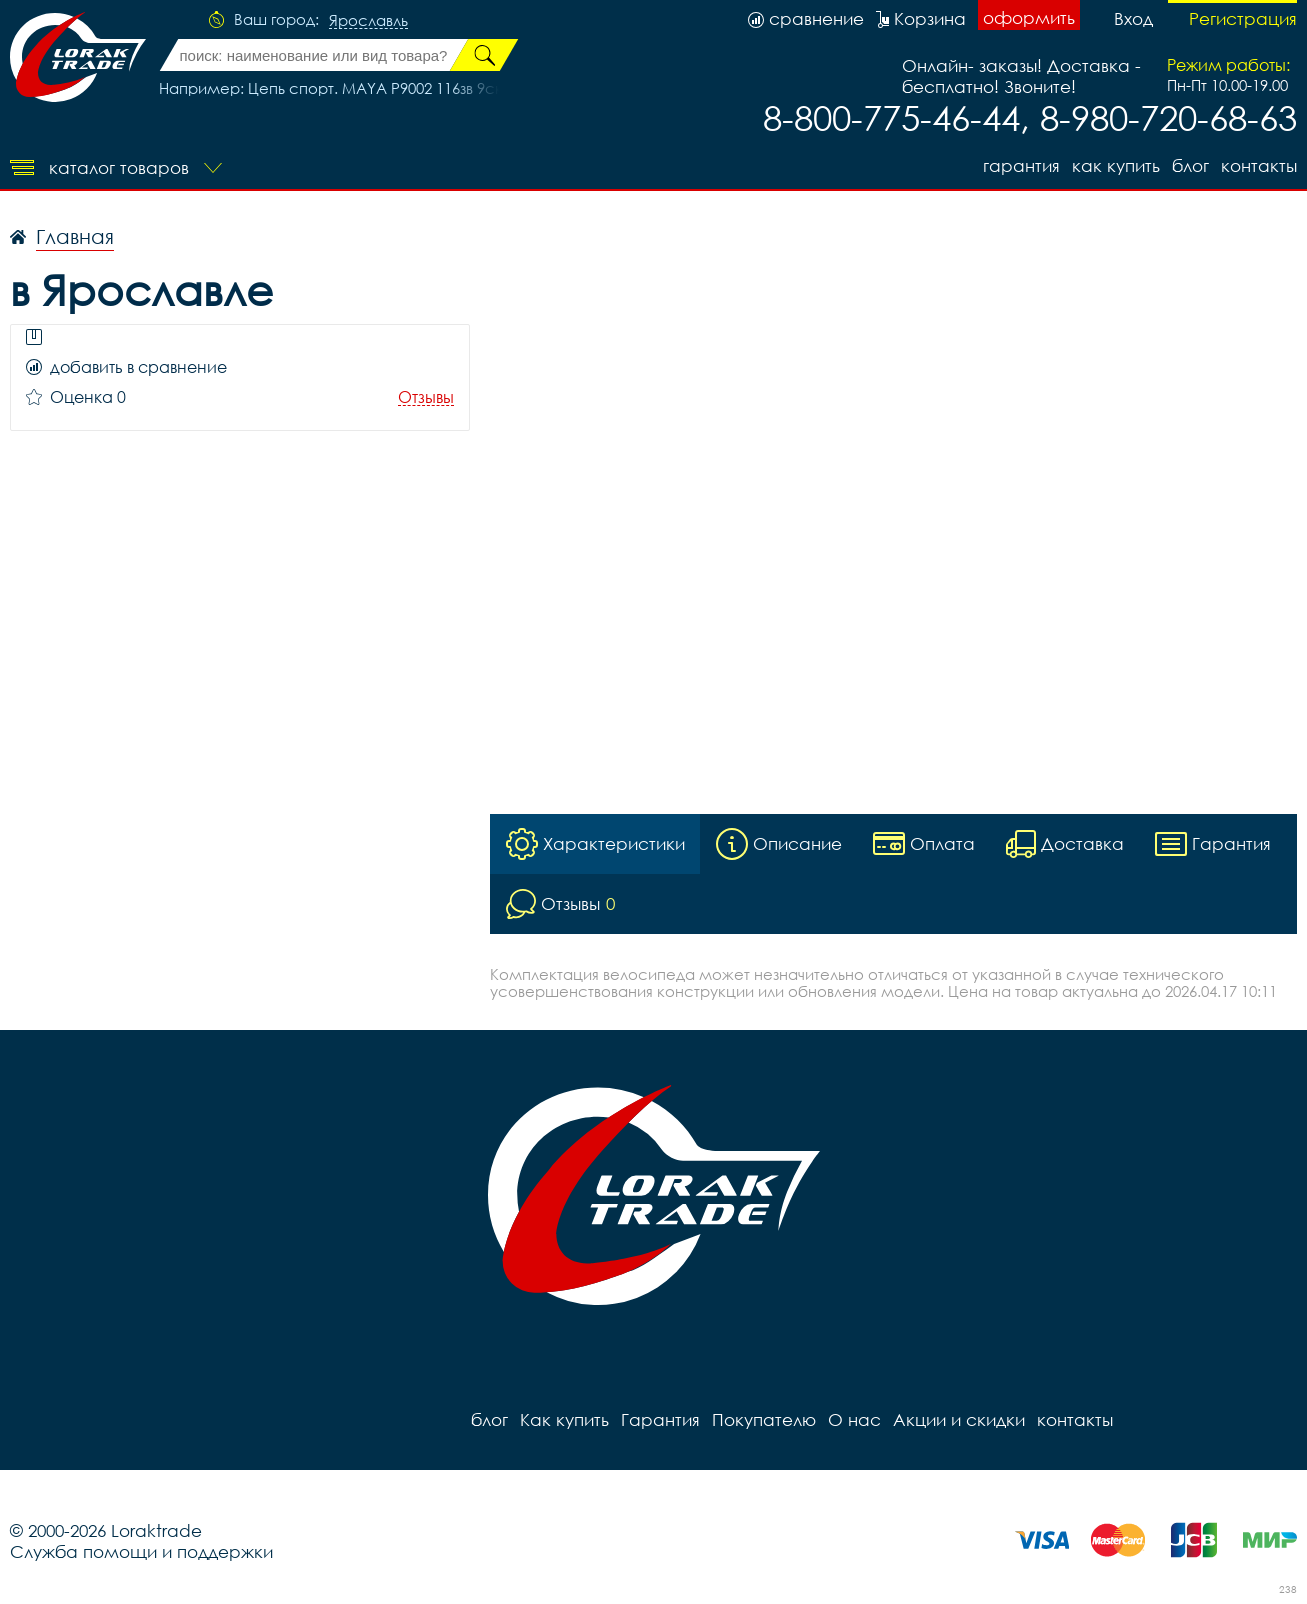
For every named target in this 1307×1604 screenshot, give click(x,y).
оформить (1029, 17)
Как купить (1116, 165)
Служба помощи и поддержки (141, 1551)
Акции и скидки (959, 1419)
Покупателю (764, 1419)
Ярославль (368, 21)
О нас (854, 1419)
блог (1190, 165)
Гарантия (1021, 165)
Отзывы (426, 397)
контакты (1259, 165)
